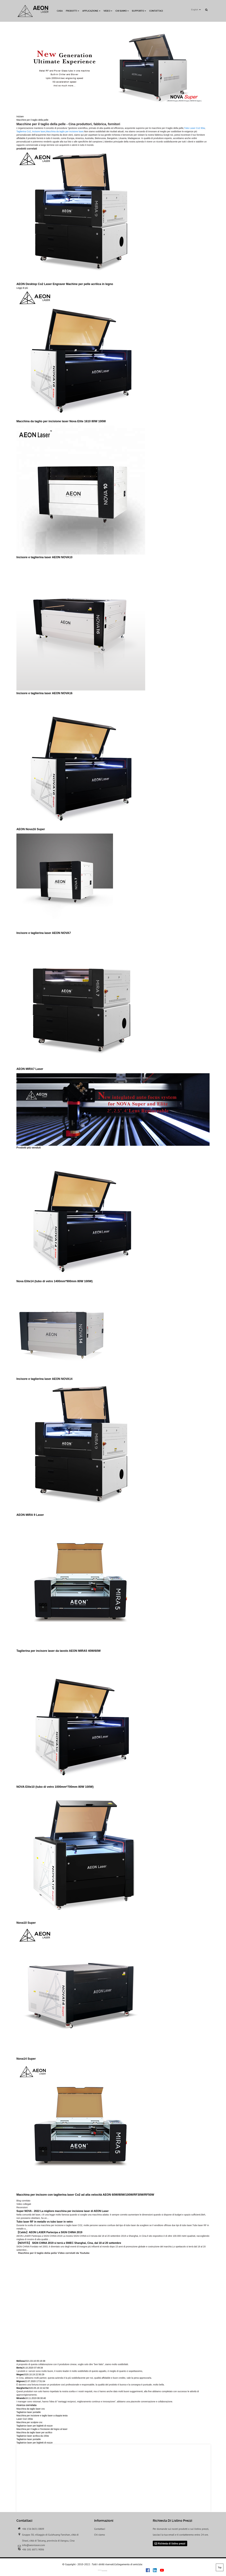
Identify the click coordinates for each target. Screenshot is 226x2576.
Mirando (31, 2398)
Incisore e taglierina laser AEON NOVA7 (43, 933)
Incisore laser (38, 131)
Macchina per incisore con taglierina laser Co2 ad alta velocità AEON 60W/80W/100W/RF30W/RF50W (85, 2194)
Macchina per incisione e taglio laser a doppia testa (42, 2415)
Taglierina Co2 (23, 131)
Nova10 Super (26, 1922)
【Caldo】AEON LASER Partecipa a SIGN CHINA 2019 (49, 2232)
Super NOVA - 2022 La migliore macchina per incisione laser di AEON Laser (62, 2211)
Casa (60, 11)
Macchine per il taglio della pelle (32, 120)
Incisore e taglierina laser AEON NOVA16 (44, 693)
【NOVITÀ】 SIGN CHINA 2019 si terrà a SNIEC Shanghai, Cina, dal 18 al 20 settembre (68, 2243)
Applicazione (91, 11)
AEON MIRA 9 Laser (30, 1514)
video (108, 11)
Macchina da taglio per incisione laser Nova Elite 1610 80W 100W (61, 421)
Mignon (30, 2381)
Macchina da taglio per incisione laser (65, 131)
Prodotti (72, 11)
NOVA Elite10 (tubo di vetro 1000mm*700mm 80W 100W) (55, 1786)
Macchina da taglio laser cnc (30, 2408)
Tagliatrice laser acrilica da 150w (32, 2436)
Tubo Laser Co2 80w (194, 128)
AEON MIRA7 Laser (29, 1069)
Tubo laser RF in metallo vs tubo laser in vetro (44, 2221)
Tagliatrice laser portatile (28, 2412)
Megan (30, 2374)
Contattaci (156, 11)
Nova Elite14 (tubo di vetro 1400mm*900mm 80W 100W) (54, 1281)
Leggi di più (22, 288)
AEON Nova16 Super (30, 829)
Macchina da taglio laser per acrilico (34, 2432)
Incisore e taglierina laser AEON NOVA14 (44, 1378)
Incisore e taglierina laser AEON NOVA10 (44, 557)
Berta (29, 2367)
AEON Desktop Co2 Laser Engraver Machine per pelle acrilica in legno (64, 284)
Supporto (139, 11)
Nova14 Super (26, 2058)
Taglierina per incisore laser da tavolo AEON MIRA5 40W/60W (58, 1650)
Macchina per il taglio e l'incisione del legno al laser (41, 2429)
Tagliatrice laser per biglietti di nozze (34, 2425)
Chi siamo (122, 11)
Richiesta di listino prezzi (171, 2543)
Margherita (32, 2388)
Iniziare (20, 116)
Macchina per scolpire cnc (29, 2422)
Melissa (30, 2361)
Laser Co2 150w (24, 2419)
